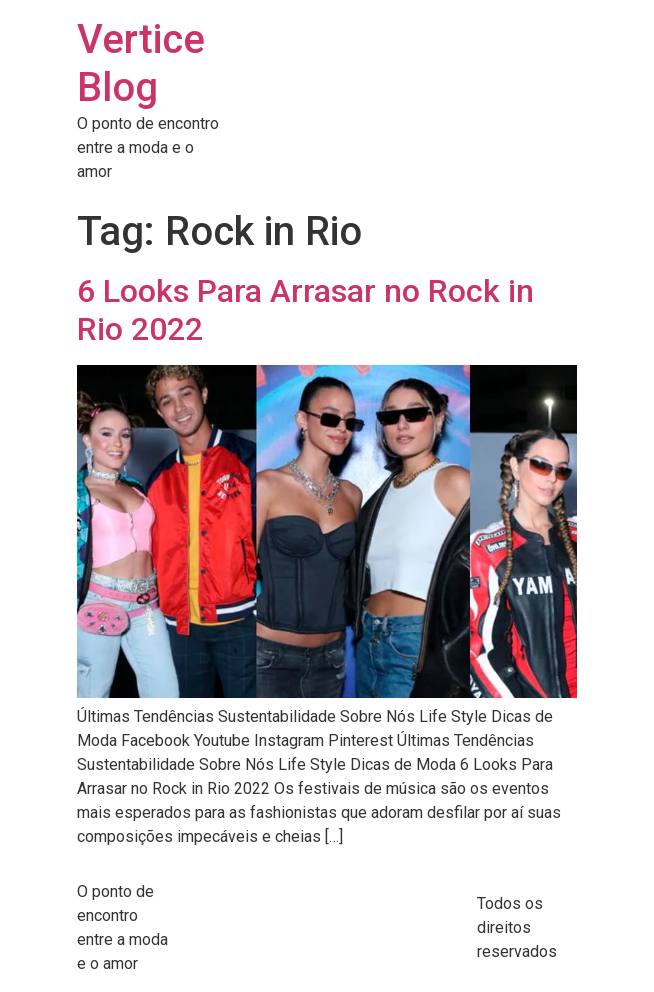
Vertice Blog (141, 63)
